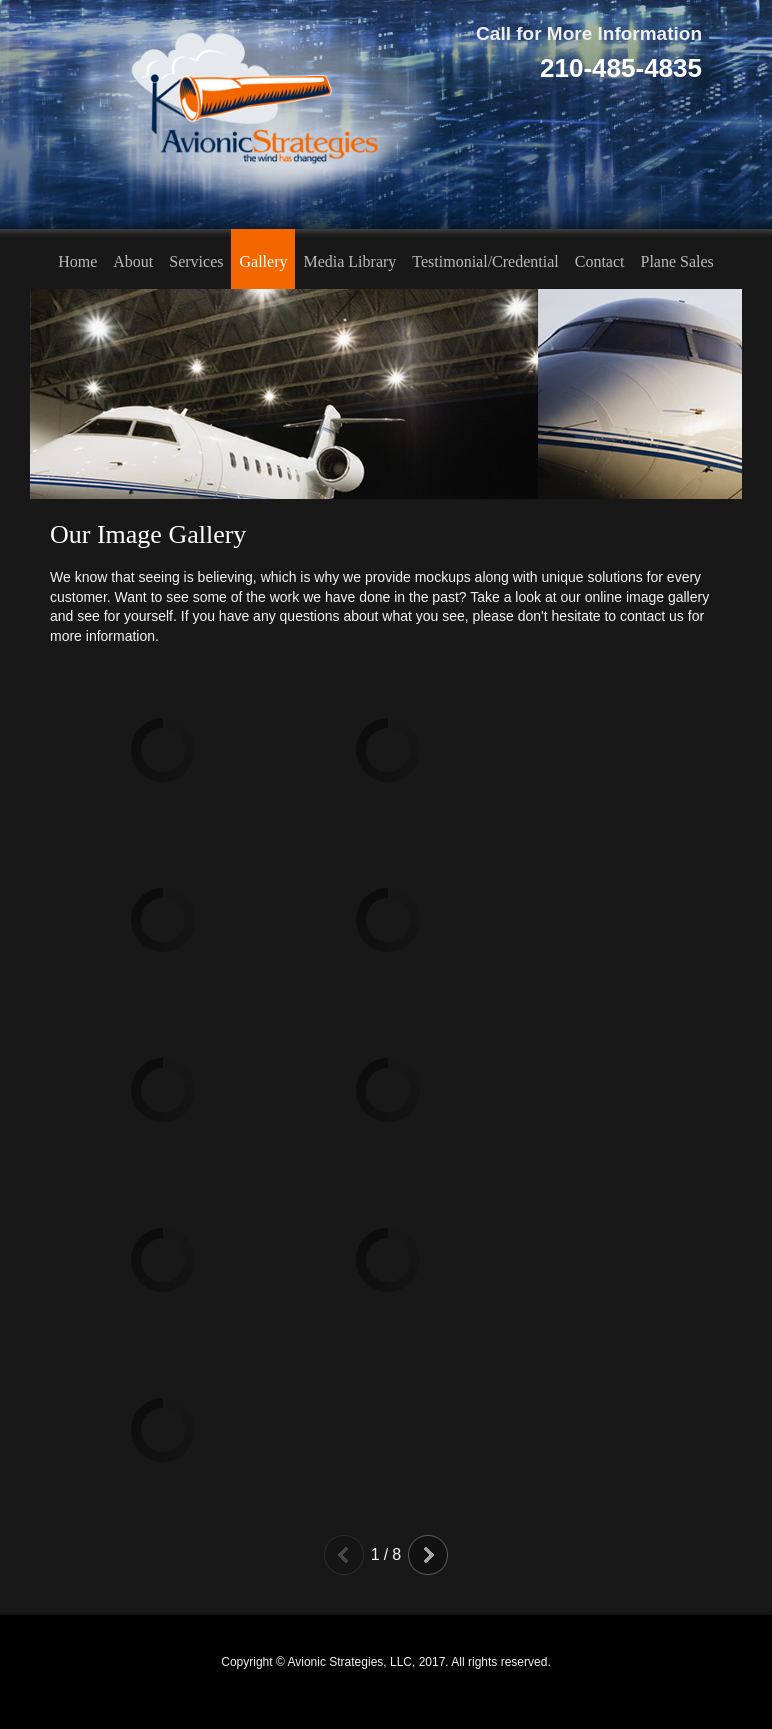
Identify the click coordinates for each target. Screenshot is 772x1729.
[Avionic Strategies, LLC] (250, 114)
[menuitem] (77, 259)
